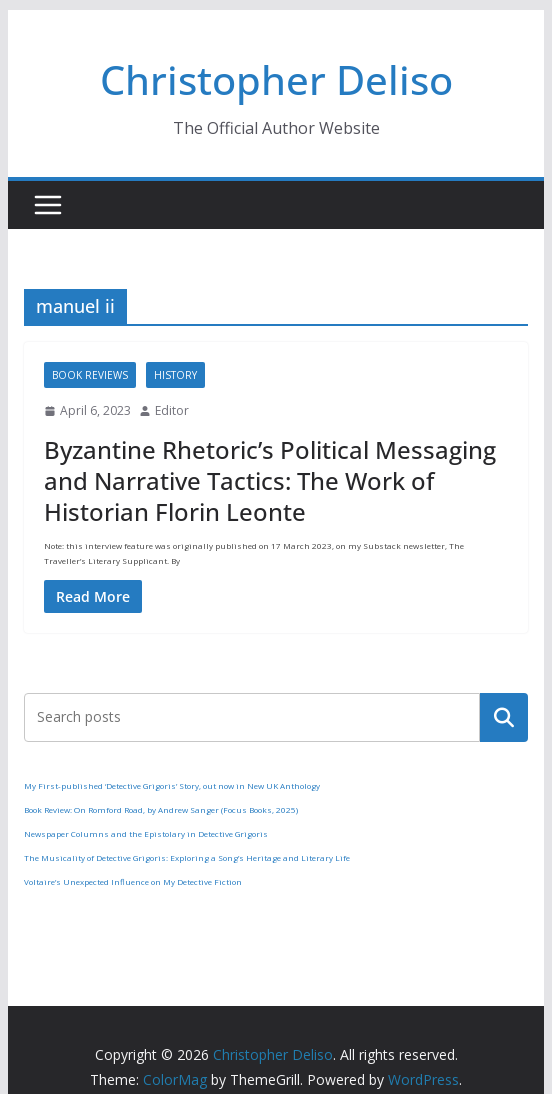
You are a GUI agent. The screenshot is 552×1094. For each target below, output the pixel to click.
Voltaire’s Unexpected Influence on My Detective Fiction (133, 881)
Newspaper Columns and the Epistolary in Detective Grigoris (146, 833)
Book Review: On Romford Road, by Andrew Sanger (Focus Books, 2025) (161, 809)
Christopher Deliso (276, 79)
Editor (172, 410)
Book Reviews (90, 375)
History (175, 375)
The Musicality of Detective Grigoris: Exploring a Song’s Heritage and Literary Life (187, 857)
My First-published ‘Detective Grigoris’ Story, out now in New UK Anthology (172, 785)
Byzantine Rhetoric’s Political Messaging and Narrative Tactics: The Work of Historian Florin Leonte (270, 480)
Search (504, 717)
